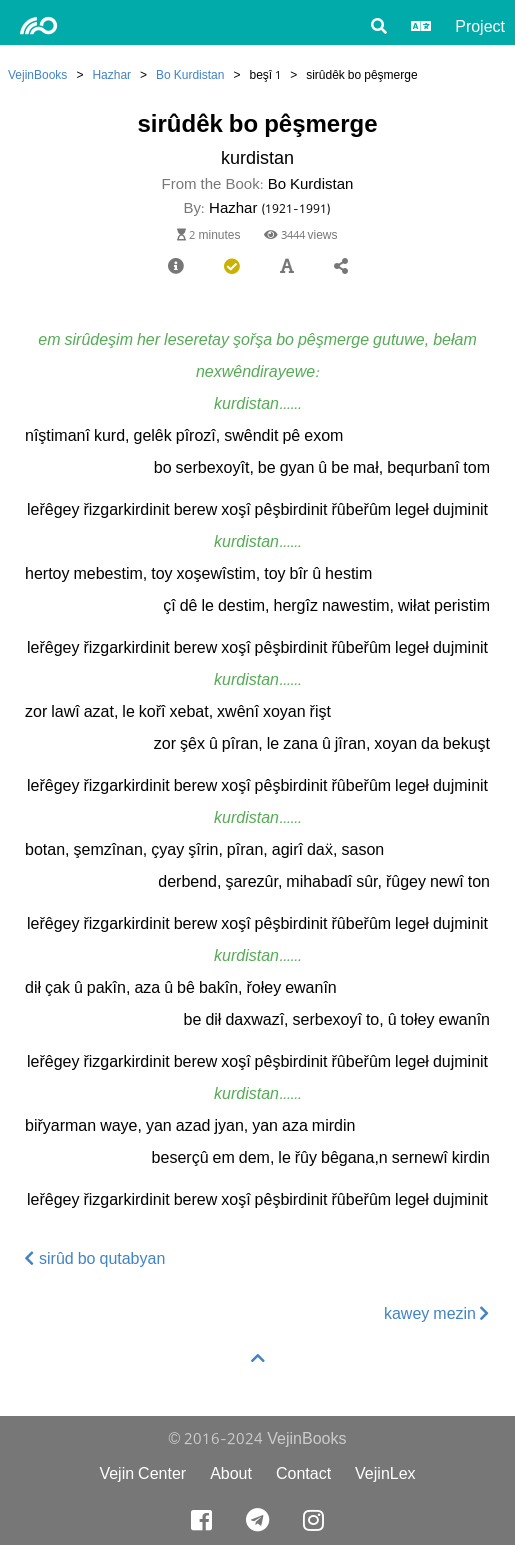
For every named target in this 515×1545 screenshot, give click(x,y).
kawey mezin (437, 1313)
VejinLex (385, 1473)
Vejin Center (142, 1473)
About (231, 1473)
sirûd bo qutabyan (95, 1258)
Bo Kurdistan (190, 74)
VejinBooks (37, 74)
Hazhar (111, 74)
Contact (303, 1473)
